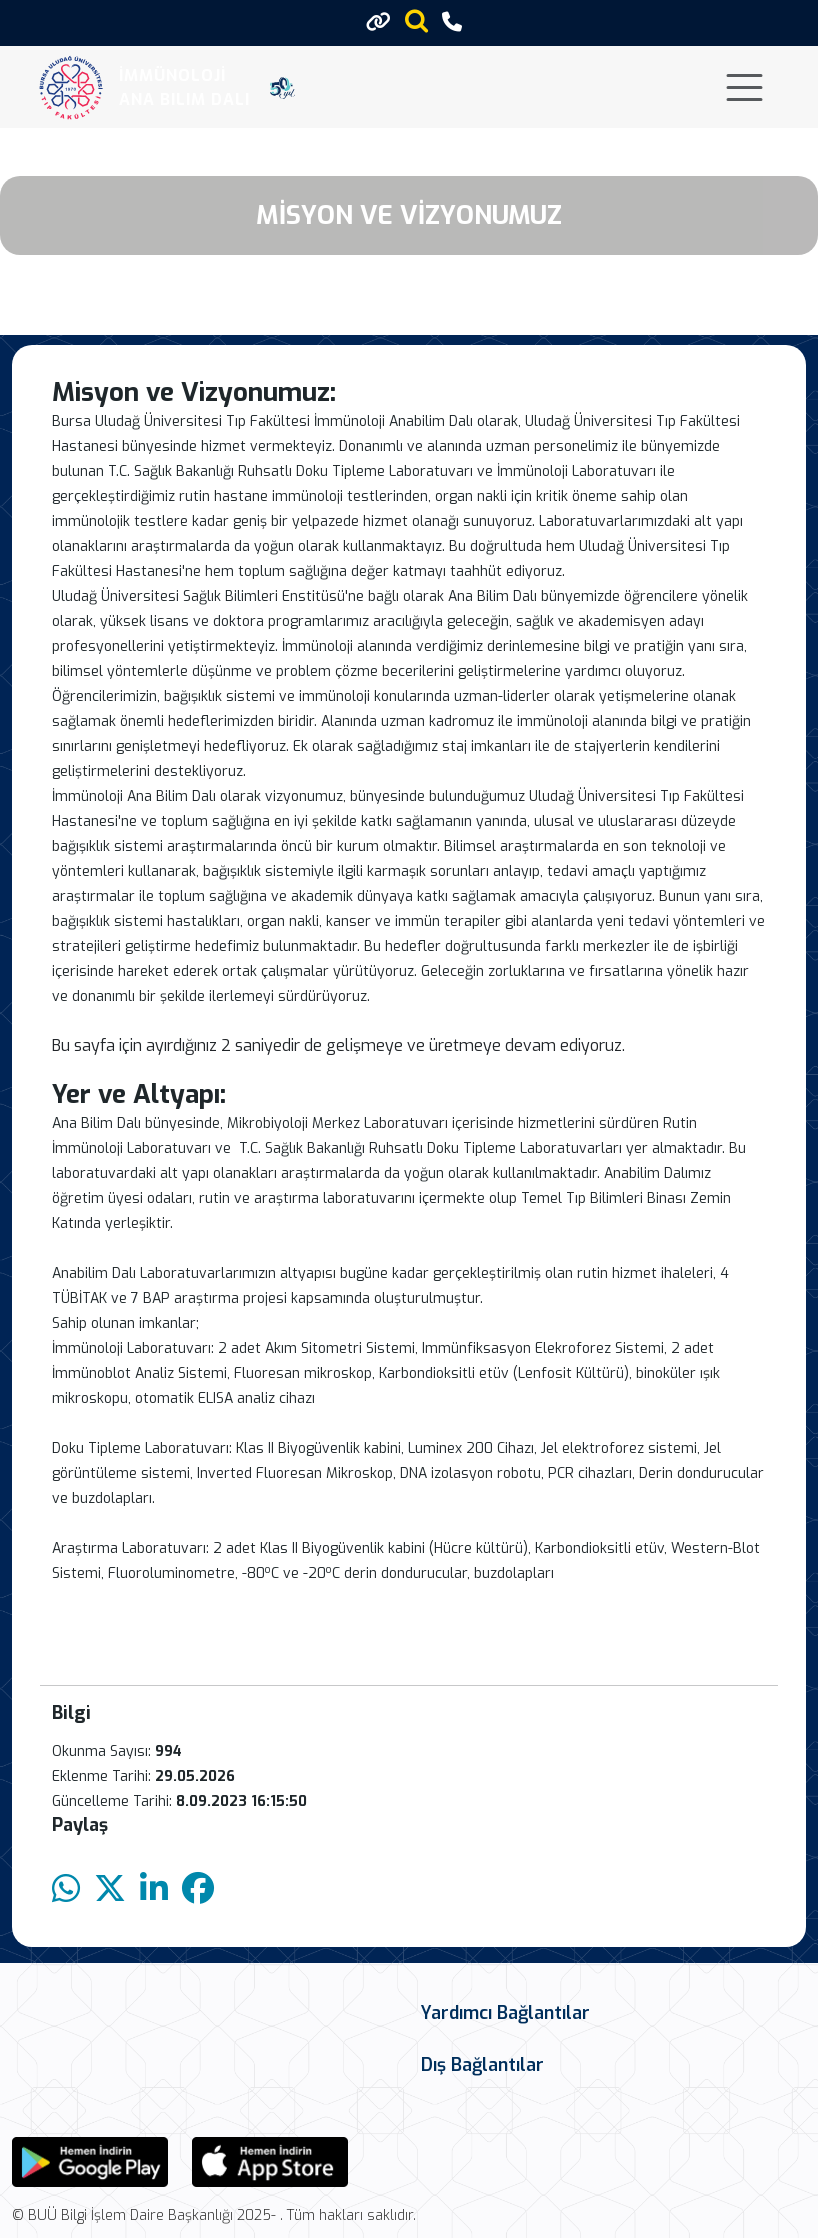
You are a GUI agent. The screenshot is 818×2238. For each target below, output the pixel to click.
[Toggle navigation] (744, 87)
